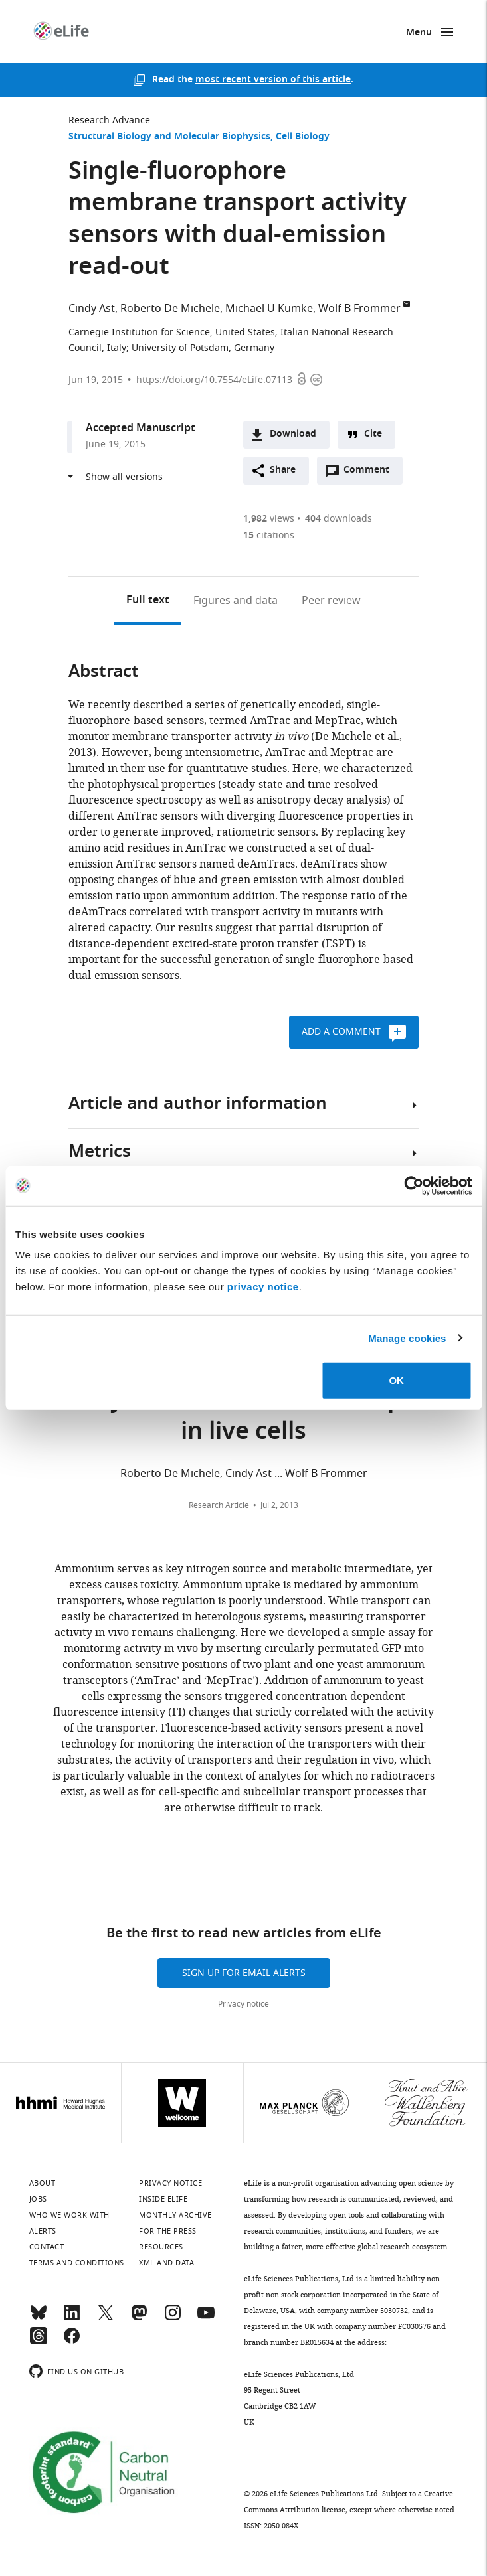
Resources (161, 2246)
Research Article (219, 1505)
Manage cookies (407, 1337)
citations (268, 535)
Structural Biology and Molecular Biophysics (169, 137)
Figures (235, 601)
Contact (46, 2246)
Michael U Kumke (269, 309)
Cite (373, 434)
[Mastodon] (139, 2318)
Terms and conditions (76, 2262)
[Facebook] (71, 2342)
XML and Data (166, 2262)
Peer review (331, 601)
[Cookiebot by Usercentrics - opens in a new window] (413, 1185)
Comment (371, 473)
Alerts (42, 2231)
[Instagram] (172, 2318)
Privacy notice (243, 2004)
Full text (147, 600)
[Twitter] (105, 2318)
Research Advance (109, 120)
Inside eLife (163, 2199)
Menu (419, 32)
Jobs (38, 2199)
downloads (338, 519)
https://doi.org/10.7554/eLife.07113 (214, 380)
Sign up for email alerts (244, 1973)
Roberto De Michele (170, 309)
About (42, 2183)
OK (396, 1380)
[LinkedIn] (71, 2318)
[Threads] (38, 2342)
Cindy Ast (91, 309)
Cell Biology (303, 137)
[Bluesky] (38, 2318)
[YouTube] (206, 2318)
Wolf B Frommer (359, 309)
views (268, 519)
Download (293, 434)
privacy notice (263, 1286)
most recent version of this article (273, 80)
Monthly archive (175, 2215)
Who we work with (69, 2215)
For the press (168, 2231)
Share (283, 470)
